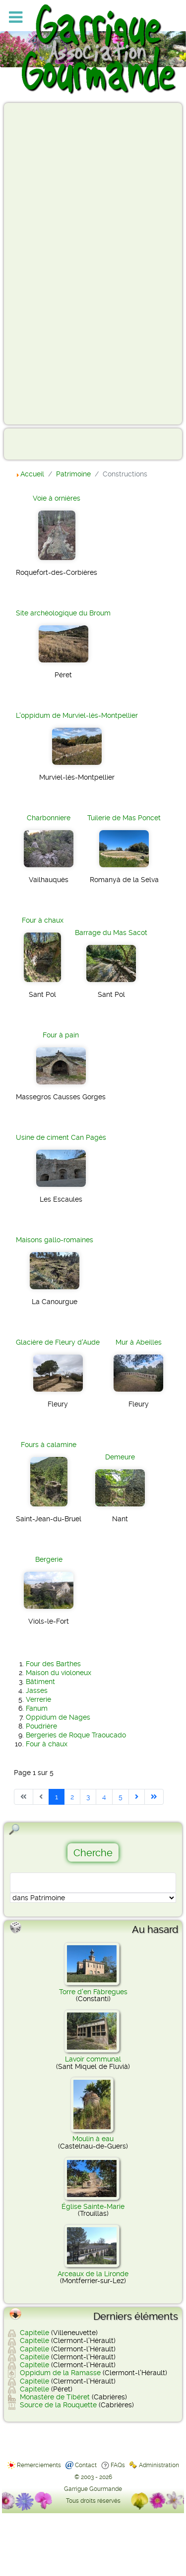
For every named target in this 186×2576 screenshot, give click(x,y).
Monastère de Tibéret (55, 2397)
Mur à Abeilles (139, 1342)
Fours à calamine (48, 1445)
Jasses (37, 1690)
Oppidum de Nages (58, 1717)
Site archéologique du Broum (63, 613)
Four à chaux (42, 920)
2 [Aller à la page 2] (72, 1797)
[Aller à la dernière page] (154, 1797)
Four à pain (61, 1035)
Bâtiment (40, 1682)
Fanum (37, 1708)
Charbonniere (48, 818)
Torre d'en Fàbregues (93, 1992)
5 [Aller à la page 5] (121, 1797)
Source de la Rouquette (58, 2405)
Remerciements (39, 2465)
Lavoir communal (93, 2059)
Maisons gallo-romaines (54, 1240)
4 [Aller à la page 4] (104, 1797)
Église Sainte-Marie (93, 2206)
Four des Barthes (53, 1664)
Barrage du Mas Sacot (111, 933)
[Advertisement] (47, 263)
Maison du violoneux (58, 1673)
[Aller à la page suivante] (136, 1797)
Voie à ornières (56, 498)
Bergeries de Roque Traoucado (76, 1735)
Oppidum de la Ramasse (60, 2373)
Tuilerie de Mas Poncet (124, 818)
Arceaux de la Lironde (93, 2274)
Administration (159, 2465)
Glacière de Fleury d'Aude (58, 1342)
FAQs (118, 2465)
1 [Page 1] (56, 1797)
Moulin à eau (93, 2139)
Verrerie (38, 1699)
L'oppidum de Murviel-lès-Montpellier (77, 715)
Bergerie (48, 1559)
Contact (86, 2465)
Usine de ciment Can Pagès (61, 1137)
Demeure (120, 1457)
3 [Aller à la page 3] (88, 1797)
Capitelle (34, 2333)
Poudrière (41, 1726)
